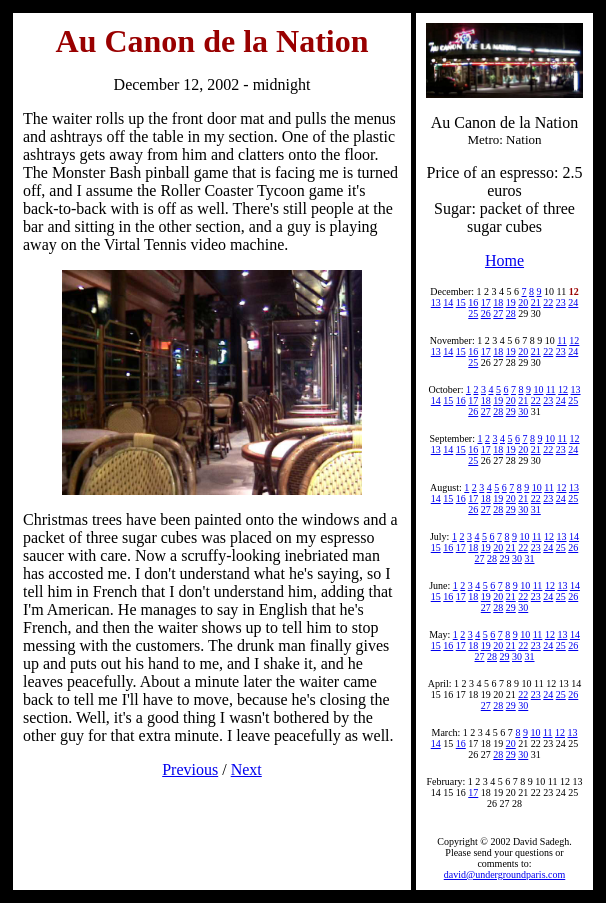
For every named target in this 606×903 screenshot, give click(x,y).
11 (562, 340)
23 (561, 302)
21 (536, 302)
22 (548, 302)
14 (448, 302)
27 (498, 313)
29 (511, 411)
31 (536, 509)
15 (461, 302)
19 (511, 302)
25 (473, 313)
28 (511, 313)
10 (538, 389)
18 (498, 302)
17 (486, 302)
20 (523, 302)
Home (504, 260)
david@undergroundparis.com (505, 874)
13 (436, 302)
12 (574, 340)
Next (246, 769)
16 (473, 302)
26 (486, 313)
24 (573, 302)
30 (523, 411)
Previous (190, 769)
